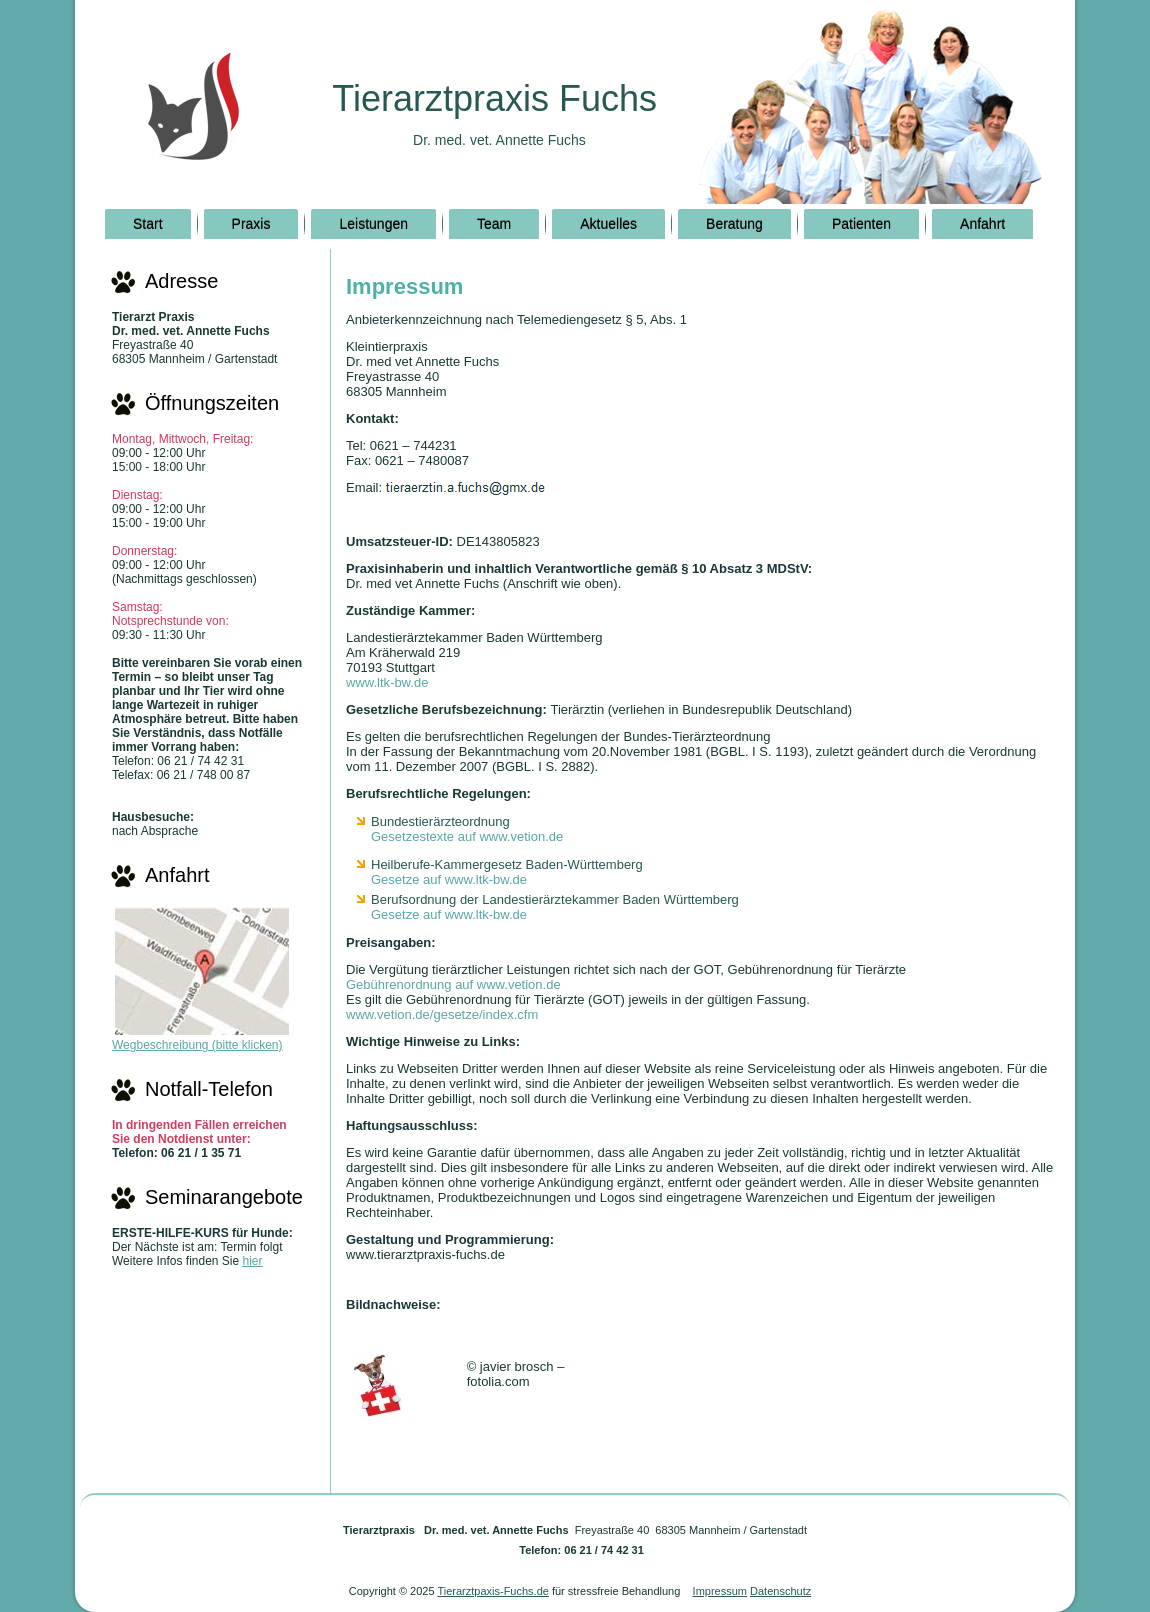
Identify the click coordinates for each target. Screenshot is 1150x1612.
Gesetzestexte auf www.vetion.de (467, 836)
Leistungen (373, 224)
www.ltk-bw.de (387, 682)
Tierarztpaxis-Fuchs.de (492, 1591)
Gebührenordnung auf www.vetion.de (453, 984)
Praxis (251, 224)
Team (494, 224)
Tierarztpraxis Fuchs (494, 98)
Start (148, 224)
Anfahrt (982, 224)
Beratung (734, 224)
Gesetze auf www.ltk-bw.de (449, 879)
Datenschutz (780, 1591)
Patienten (861, 224)
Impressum (720, 1591)
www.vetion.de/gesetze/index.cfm (442, 1014)
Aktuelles (608, 224)
